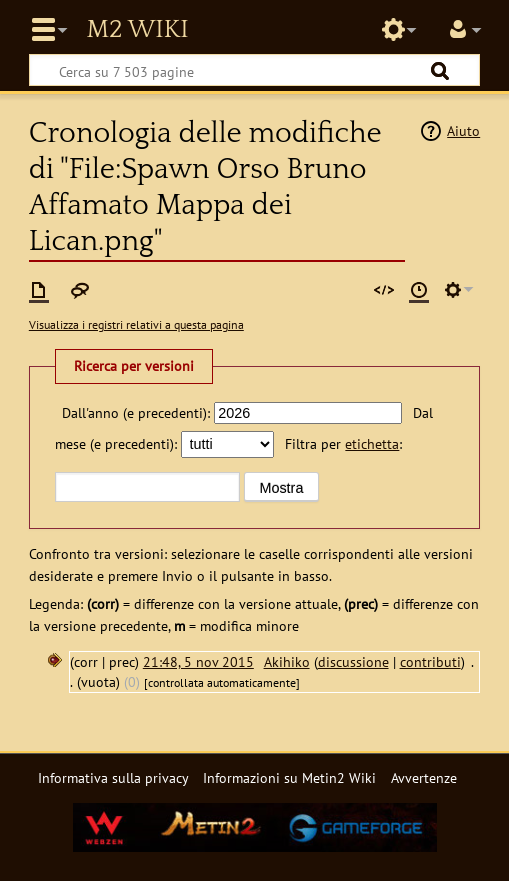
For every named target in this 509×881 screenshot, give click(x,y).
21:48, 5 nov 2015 (198, 661)
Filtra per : (343, 443)
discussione (353, 661)
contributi (430, 661)
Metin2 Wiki (137, 30)
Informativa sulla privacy (113, 777)
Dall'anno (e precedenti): (136, 412)
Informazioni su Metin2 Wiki (289, 777)
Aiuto (463, 130)
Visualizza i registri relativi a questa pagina (136, 324)
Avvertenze (424, 777)
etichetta (372, 443)
